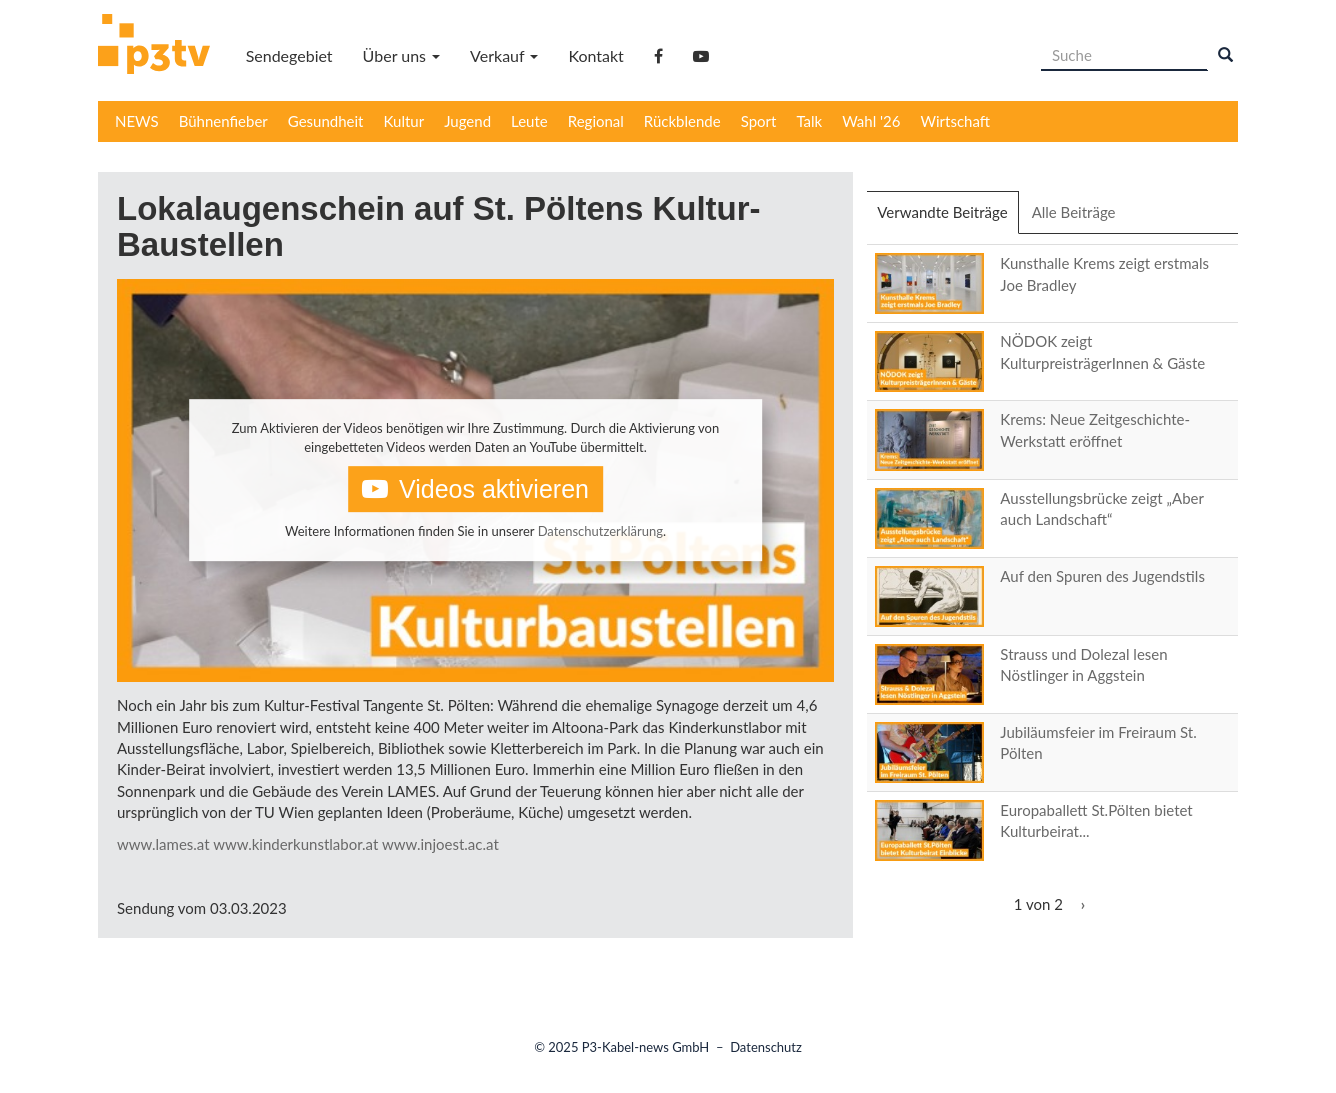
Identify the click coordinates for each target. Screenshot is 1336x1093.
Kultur (404, 121)
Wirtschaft (956, 121)
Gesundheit (326, 121)
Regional (596, 121)
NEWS (137, 121)
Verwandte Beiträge (947, 218)
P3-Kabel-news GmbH (646, 1047)
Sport (759, 121)
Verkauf (504, 55)
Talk (809, 121)
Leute (529, 121)
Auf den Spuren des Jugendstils (1102, 576)
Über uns (401, 55)
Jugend (467, 121)
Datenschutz (766, 1047)
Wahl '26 (871, 121)
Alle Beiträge (1074, 212)
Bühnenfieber (223, 121)
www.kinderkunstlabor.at (295, 844)
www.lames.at (163, 844)
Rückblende (682, 121)
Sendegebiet (289, 55)
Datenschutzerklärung (600, 531)
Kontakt (595, 55)
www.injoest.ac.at (440, 844)
